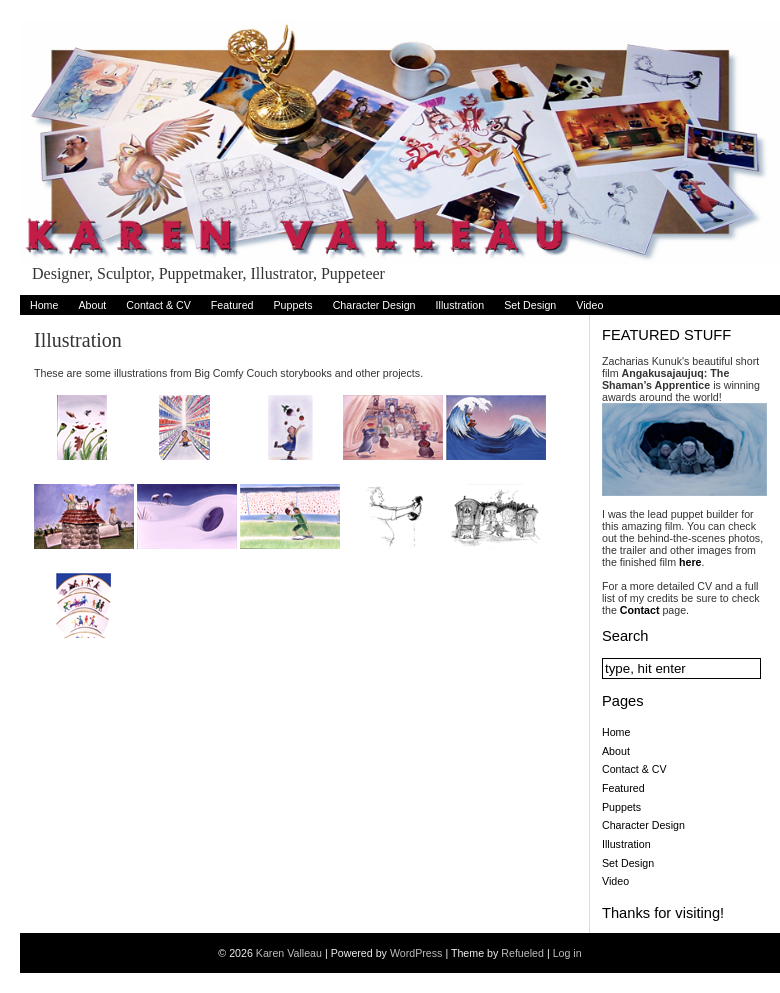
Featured (232, 305)
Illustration (460, 305)
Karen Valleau (289, 953)
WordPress (416, 953)
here (690, 562)
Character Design (374, 305)
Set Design (530, 305)
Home (44, 305)
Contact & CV (158, 305)
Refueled (522, 953)
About (92, 305)
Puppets (293, 305)
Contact (640, 610)
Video (589, 305)
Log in (567, 953)
